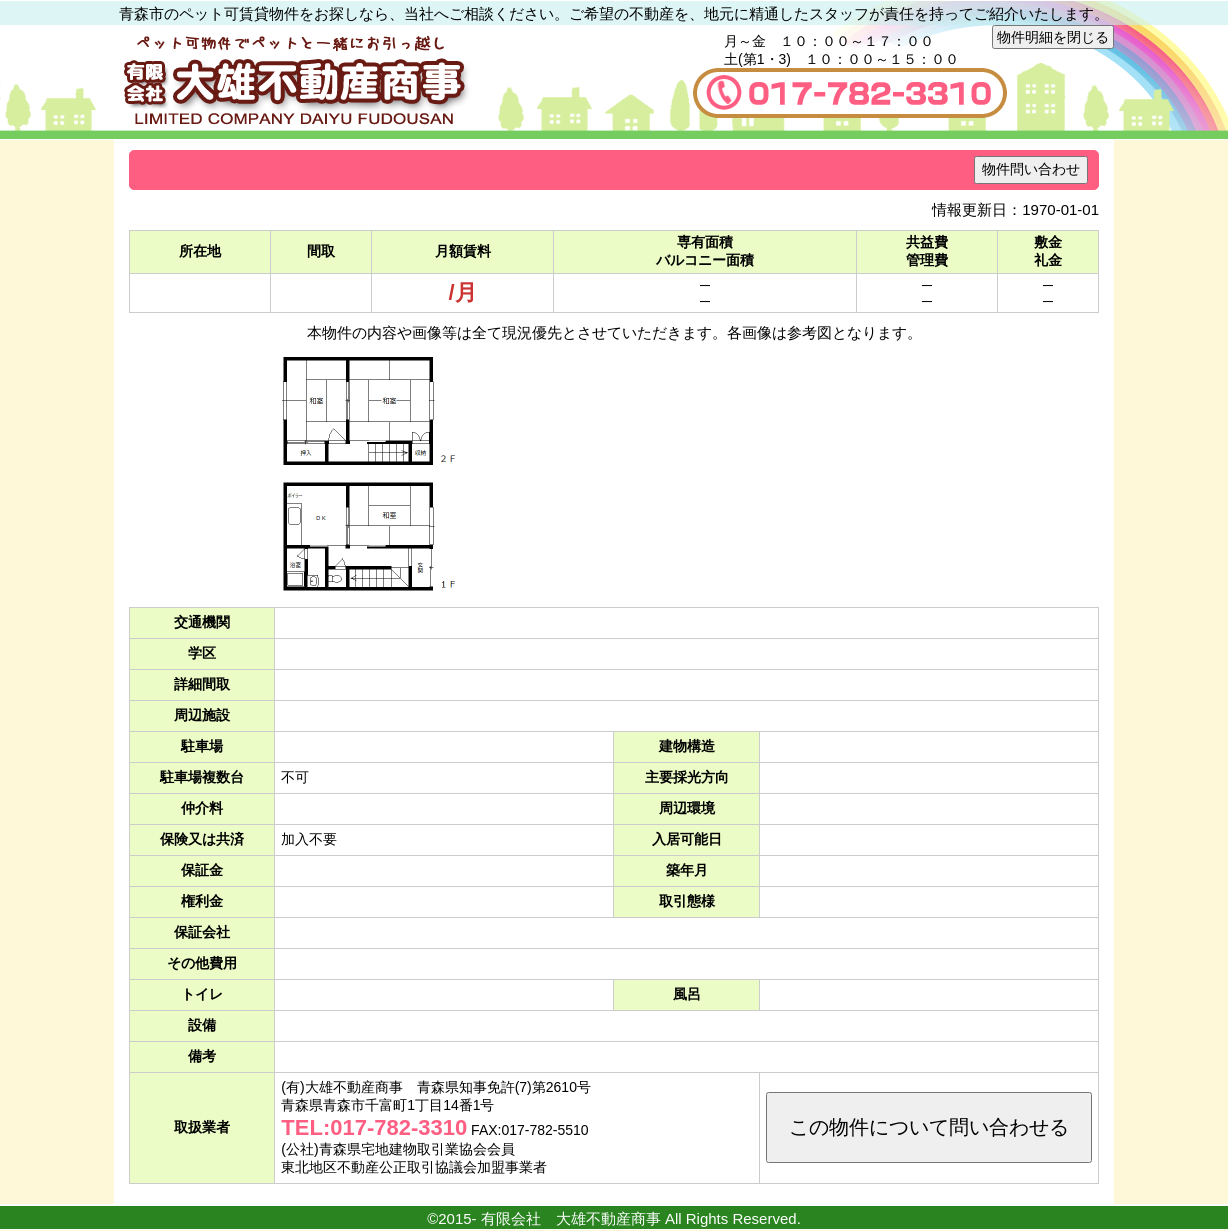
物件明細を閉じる (1053, 37)
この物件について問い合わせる (929, 1127)
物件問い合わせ (1031, 169)
